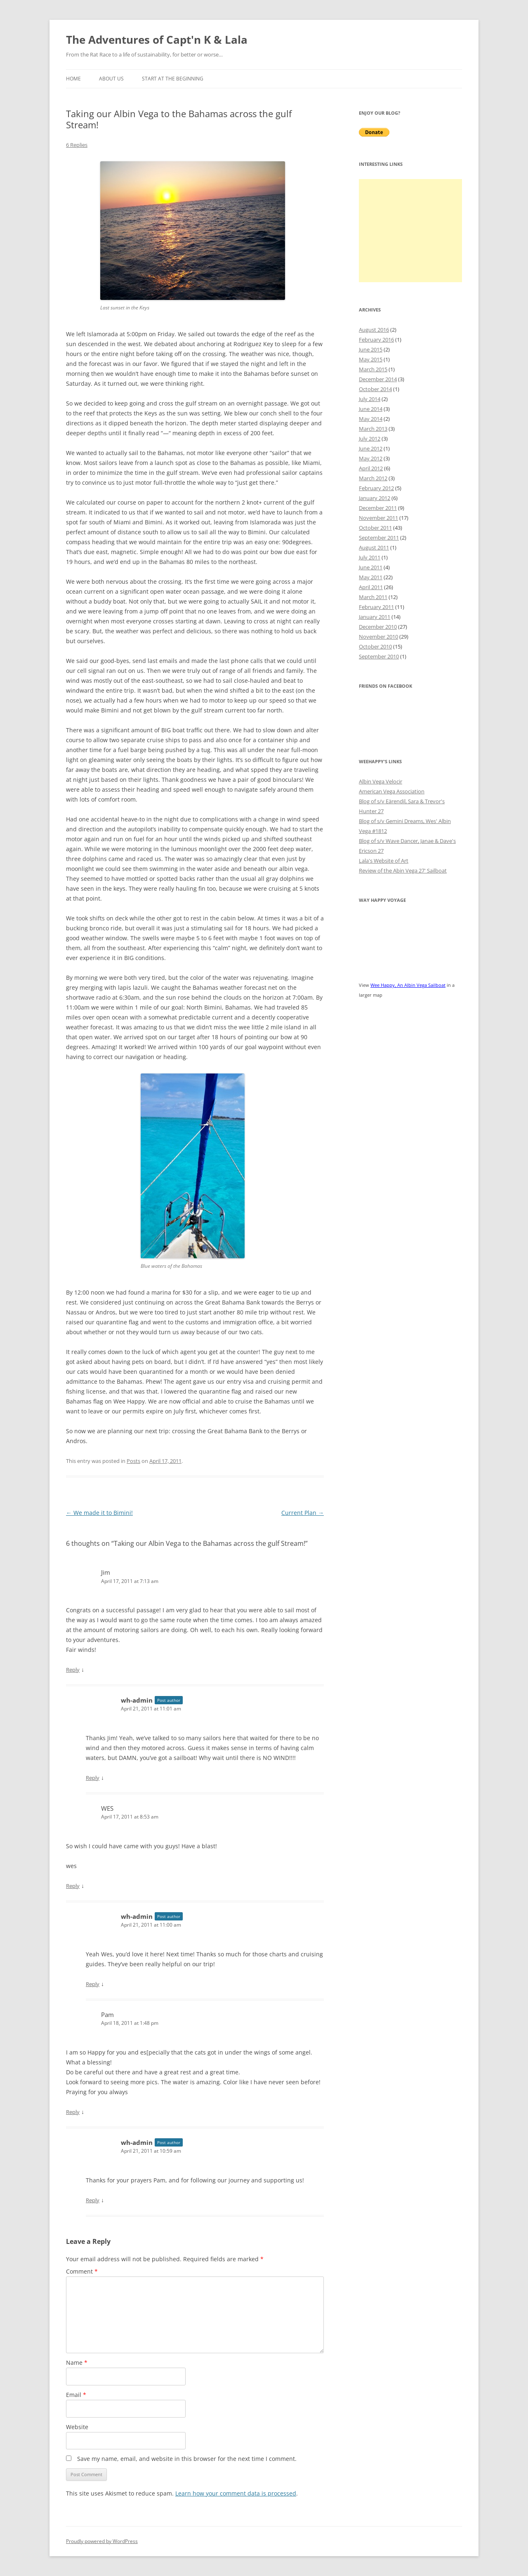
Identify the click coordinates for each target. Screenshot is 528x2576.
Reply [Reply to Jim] (73, 1669)
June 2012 (370, 448)
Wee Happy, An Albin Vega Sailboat (408, 985)
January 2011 (374, 616)
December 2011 (378, 508)
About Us (111, 78)
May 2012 (370, 458)
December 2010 (378, 626)
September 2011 (379, 537)
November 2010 (378, 636)
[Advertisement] (410, 230)
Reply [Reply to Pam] (73, 2112)
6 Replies (76, 145)
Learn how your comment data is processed (235, 2493)
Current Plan (302, 1513)
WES (107, 1808)
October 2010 (375, 646)
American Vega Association (391, 791)
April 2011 (371, 587)
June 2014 (370, 409)
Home (73, 78)
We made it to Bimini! (99, 1513)
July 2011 (369, 557)
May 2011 (370, 577)
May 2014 (370, 418)
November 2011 (378, 517)
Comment (82, 2271)
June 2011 (370, 567)
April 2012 (371, 468)
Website (77, 2427)
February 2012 (376, 488)
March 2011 (373, 597)
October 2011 (375, 527)
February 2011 (376, 607)
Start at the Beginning (172, 78)
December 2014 (378, 379)
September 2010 (379, 656)
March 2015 (373, 369)
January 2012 (374, 498)
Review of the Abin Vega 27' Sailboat (403, 870)
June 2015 (370, 349)
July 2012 (369, 438)
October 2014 (375, 389)
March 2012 (373, 478)
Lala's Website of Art (383, 860)
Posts (133, 1461)
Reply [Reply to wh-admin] (92, 1777)
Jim (105, 1572)
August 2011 (374, 547)
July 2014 (369, 399)
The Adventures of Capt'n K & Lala (157, 39)
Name (76, 2362)
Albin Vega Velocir (380, 781)
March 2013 (373, 428)
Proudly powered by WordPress (102, 2541)
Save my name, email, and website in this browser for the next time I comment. (187, 2459)
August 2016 (374, 329)
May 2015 (370, 359)
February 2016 (376, 339)
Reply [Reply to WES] (73, 1886)
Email (76, 2395)
